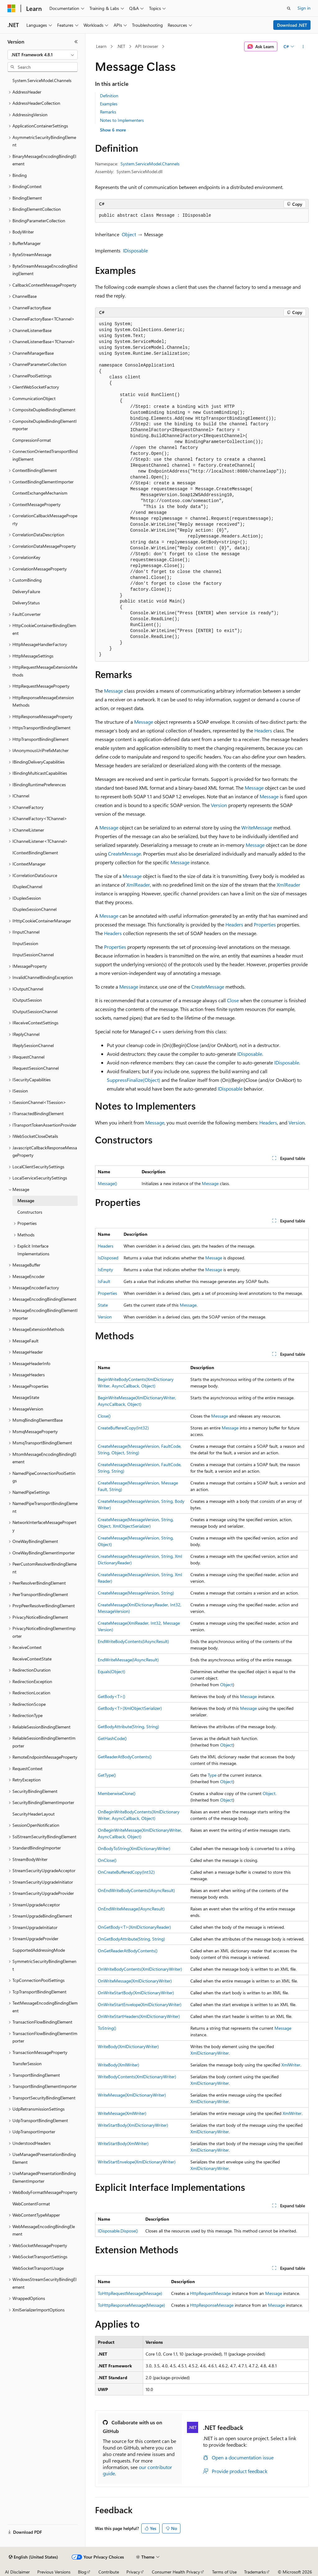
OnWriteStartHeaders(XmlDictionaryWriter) (139, 2016)
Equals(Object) (111, 1671)
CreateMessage (124, 853)
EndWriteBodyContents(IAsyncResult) (133, 1641)
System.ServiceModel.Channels (149, 164)
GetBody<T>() (111, 1696)
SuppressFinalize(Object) (133, 1080)
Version (219, 805)
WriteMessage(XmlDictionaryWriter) (132, 2095)
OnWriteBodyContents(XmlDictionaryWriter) (140, 1969)
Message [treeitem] (25, 1200)
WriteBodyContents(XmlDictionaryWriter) (137, 2077)
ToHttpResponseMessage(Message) (131, 2305)
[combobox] (42, 55)
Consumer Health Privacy (176, 2572)
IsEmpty (105, 1269)
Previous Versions (53, 2572)
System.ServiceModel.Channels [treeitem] (41, 80)
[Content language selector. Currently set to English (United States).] (33, 2557)
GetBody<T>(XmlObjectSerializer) (130, 1708)
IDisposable (135, 250)
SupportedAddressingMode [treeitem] (38, 1950)
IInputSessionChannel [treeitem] (33, 955)
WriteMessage (256, 827)
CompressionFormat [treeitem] (31, 440)
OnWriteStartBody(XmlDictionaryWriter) (136, 1993)
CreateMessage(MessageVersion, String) (136, 1593)
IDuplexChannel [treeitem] (27, 886)
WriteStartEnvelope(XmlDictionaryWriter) (136, 2162)
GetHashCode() (112, 1738)
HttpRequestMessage (210, 2293)
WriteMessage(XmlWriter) (122, 2113)
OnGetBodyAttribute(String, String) (131, 1939)
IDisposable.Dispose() (118, 2231)
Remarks (108, 112)
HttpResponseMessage (212, 2305)
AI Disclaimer (17, 2572)
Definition (109, 96)
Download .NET (292, 25)
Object (129, 234)
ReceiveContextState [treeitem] (32, 1659)
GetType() (107, 1775)
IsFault (104, 1281)
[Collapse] (76, 41)
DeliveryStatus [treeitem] (26, 603)
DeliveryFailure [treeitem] (26, 591)
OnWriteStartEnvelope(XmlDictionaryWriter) (139, 2004)
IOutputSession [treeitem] (27, 1000)
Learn (101, 46)
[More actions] (303, 47)
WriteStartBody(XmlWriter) (123, 2143)
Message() (107, 1183)
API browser (146, 46)
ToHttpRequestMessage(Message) (130, 2293)
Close (233, 1000)
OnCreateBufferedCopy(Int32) (126, 1872)
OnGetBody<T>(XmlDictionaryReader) (134, 1927)
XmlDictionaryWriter (209, 2053)
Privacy (133, 2572)
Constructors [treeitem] (29, 1212)
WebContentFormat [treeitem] (31, 2204)
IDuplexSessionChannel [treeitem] (34, 909)
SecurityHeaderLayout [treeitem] (33, 1814)
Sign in (304, 8)
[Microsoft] (11, 8)
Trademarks (255, 2572)
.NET (121, 46)
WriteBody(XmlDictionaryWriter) (128, 2046)
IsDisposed (108, 1258)
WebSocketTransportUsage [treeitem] (38, 2268)
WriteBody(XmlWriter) (118, 2065)
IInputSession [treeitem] (25, 943)
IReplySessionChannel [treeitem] (33, 1045)
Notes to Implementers (122, 120)
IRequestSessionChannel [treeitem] (35, 1068)
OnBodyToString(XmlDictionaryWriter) (134, 1848)
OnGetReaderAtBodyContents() (127, 1951)
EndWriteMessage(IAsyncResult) (128, 1660)
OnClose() (107, 1860)
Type (212, 1775)
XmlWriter (290, 2065)
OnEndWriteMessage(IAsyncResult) (131, 1909)
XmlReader (138, 884)
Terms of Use (224, 2572)
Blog (82, 2572)
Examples (108, 104)
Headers (263, 730)
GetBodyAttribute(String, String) (128, 1726)
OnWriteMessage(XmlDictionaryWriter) (135, 1981)
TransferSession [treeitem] (27, 2063)
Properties (265, 924)
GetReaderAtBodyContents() (125, 1757)
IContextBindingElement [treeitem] (35, 853)
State (103, 1305)
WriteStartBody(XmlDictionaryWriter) (133, 2125)
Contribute (108, 2572)
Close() (104, 1416)
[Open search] (289, 8)
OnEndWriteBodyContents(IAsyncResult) (136, 1890)
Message (113, 690)
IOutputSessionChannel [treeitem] (34, 1011)
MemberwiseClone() (116, 1793)
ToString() (107, 2028)
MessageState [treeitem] (25, 1397)
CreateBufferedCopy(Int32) (123, 1428)
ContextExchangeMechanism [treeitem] (39, 493)
